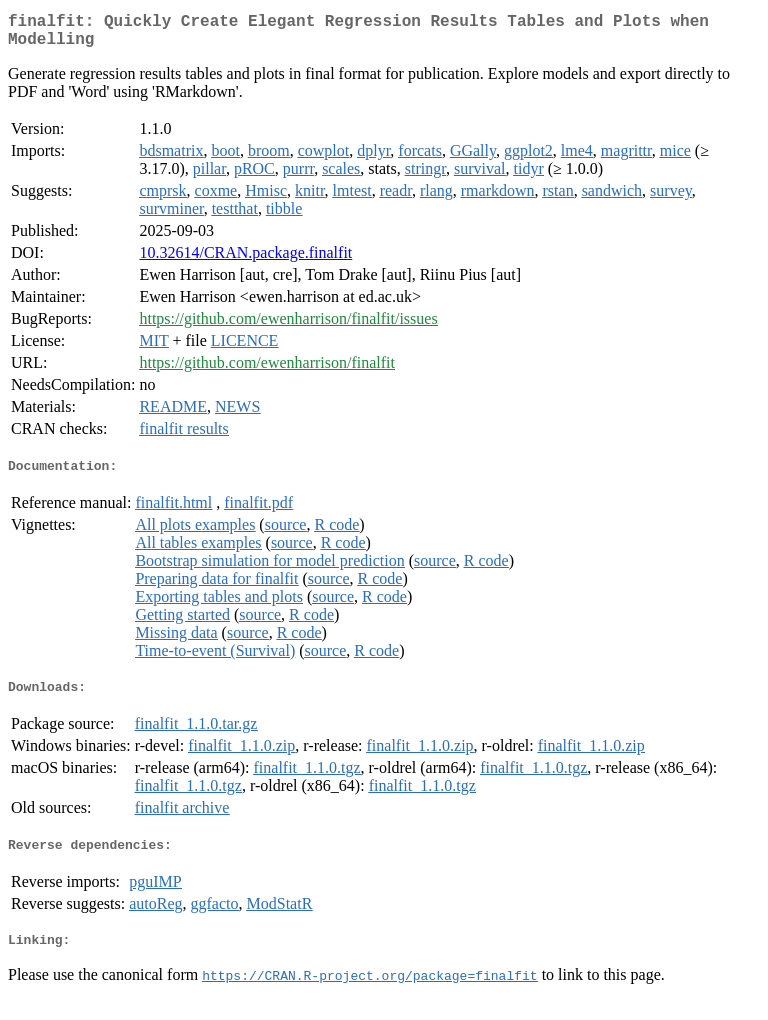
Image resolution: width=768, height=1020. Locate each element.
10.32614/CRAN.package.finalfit (245, 260)
